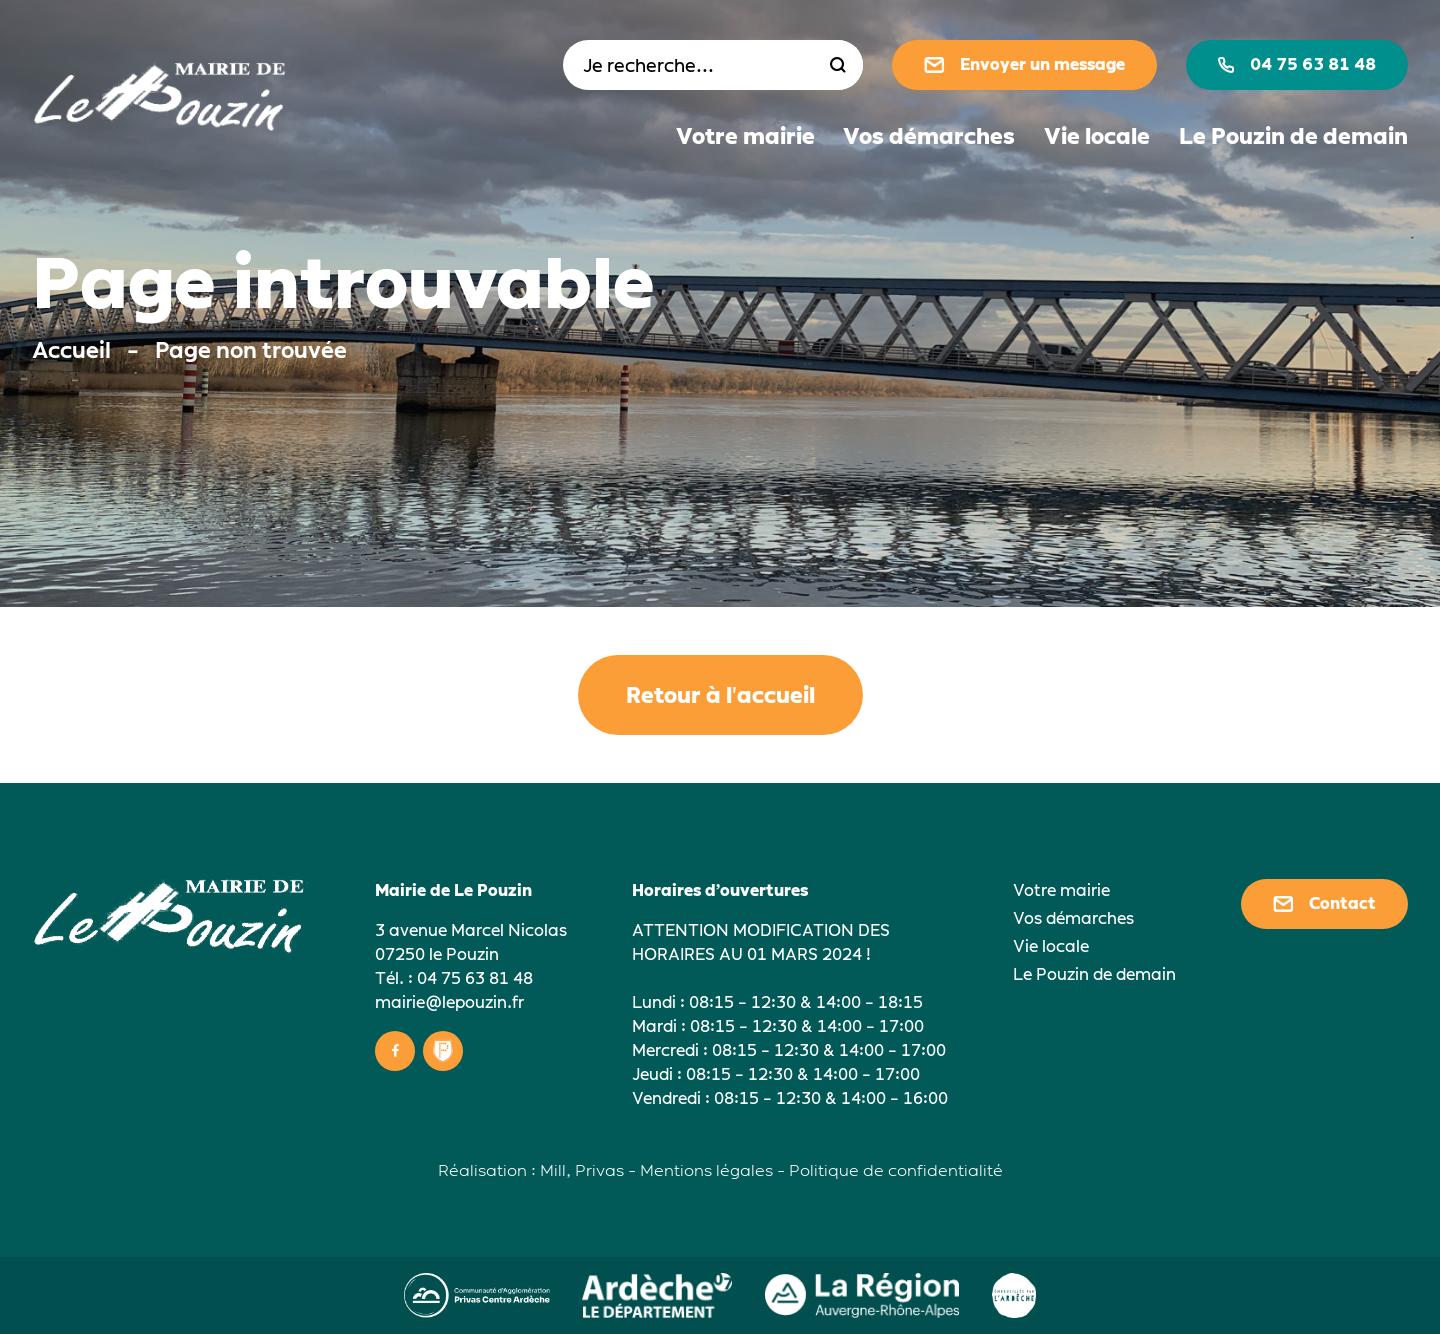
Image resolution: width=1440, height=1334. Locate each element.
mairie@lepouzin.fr (449, 1002)
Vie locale (1097, 136)
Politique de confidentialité (896, 1170)
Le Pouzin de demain (1293, 136)
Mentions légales (706, 1170)
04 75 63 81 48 (1297, 64)
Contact (1324, 903)
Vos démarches (929, 136)
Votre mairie (745, 136)
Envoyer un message (1024, 64)
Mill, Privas (582, 1170)
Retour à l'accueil (720, 695)
